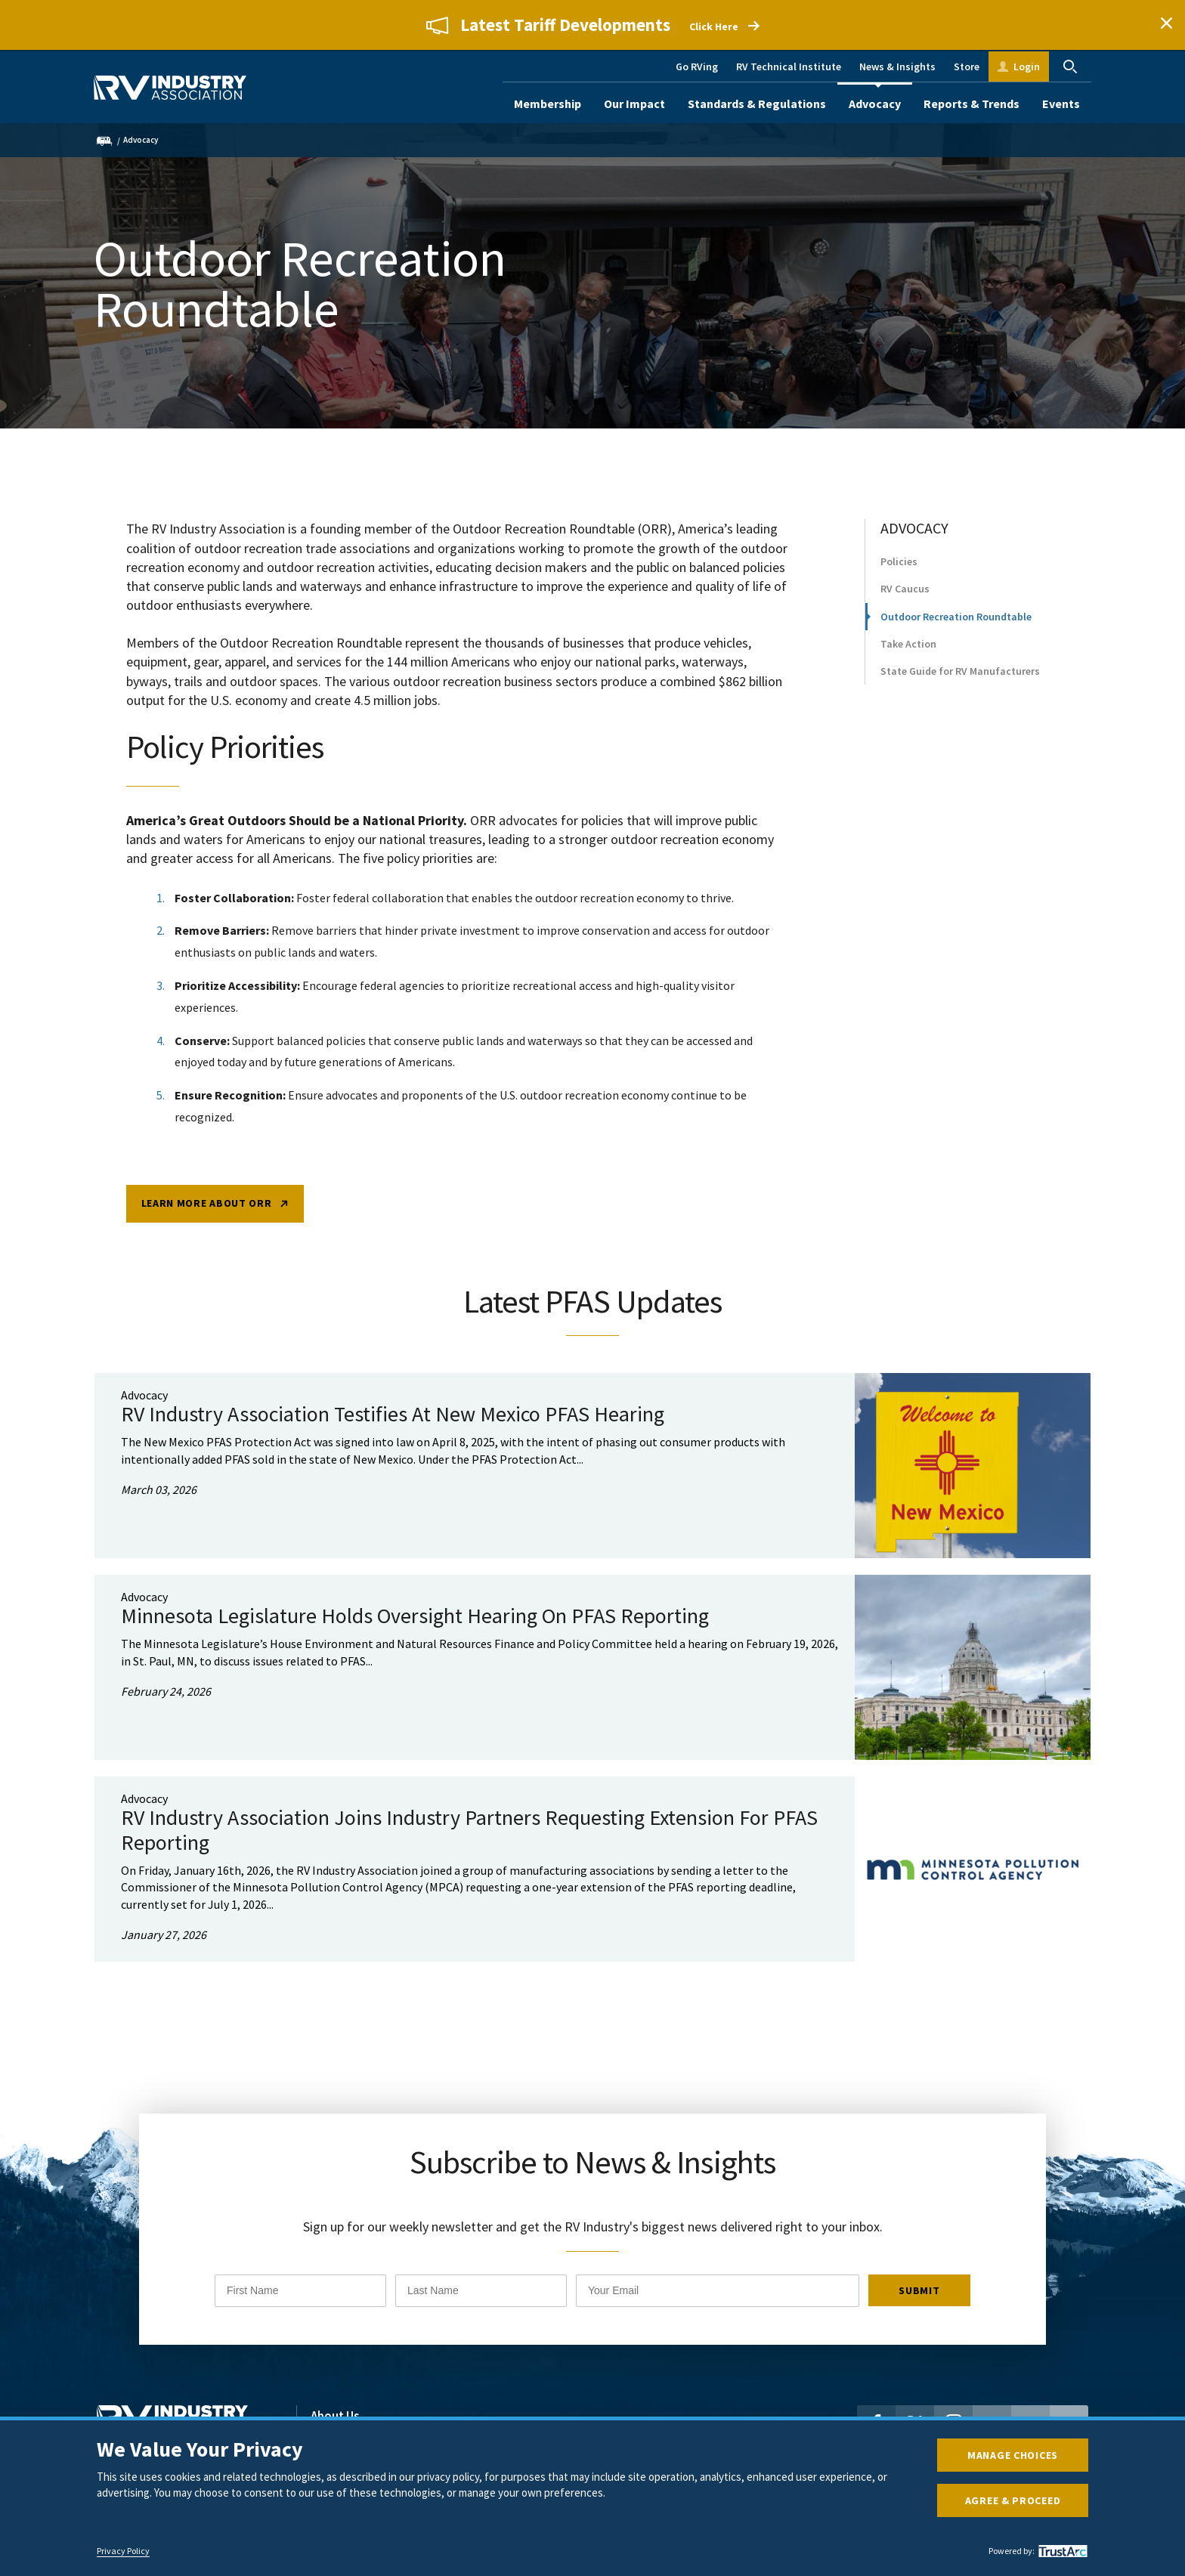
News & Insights (897, 66)
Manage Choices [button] (1012, 2455)
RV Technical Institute (788, 66)
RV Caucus (905, 609)
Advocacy (875, 103)
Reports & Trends (971, 103)
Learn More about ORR (206, 1229)
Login (1026, 66)
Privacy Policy (123, 2551)
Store (966, 66)
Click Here (713, 27)
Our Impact (634, 103)
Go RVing (697, 66)
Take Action (908, 663)
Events (1061, 103)
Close (1166, 25)
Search (1070, 66)
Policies (898, 582)
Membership (547, 103)
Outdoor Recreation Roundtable (956, 636)
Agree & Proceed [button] (1013, 2500)
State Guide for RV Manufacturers (960, 690)
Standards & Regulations (757, 103)
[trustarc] (1061, 2551)
